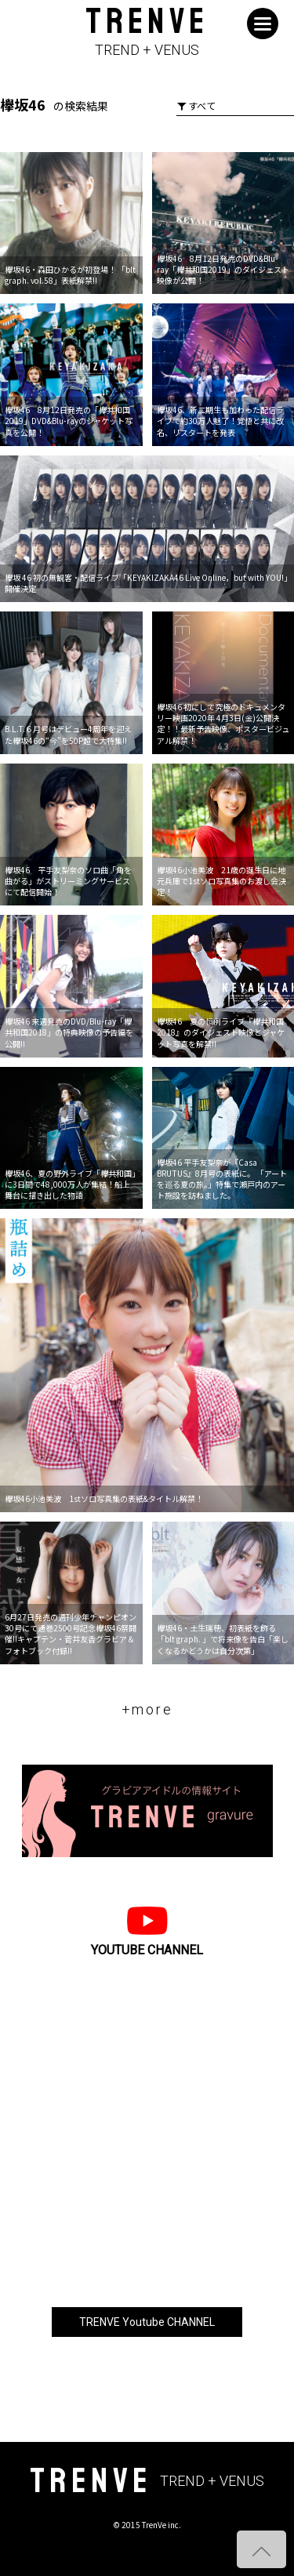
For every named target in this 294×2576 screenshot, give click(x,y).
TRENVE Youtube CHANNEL (147, 2322)
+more (147, 1709)
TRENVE (147, 32)
